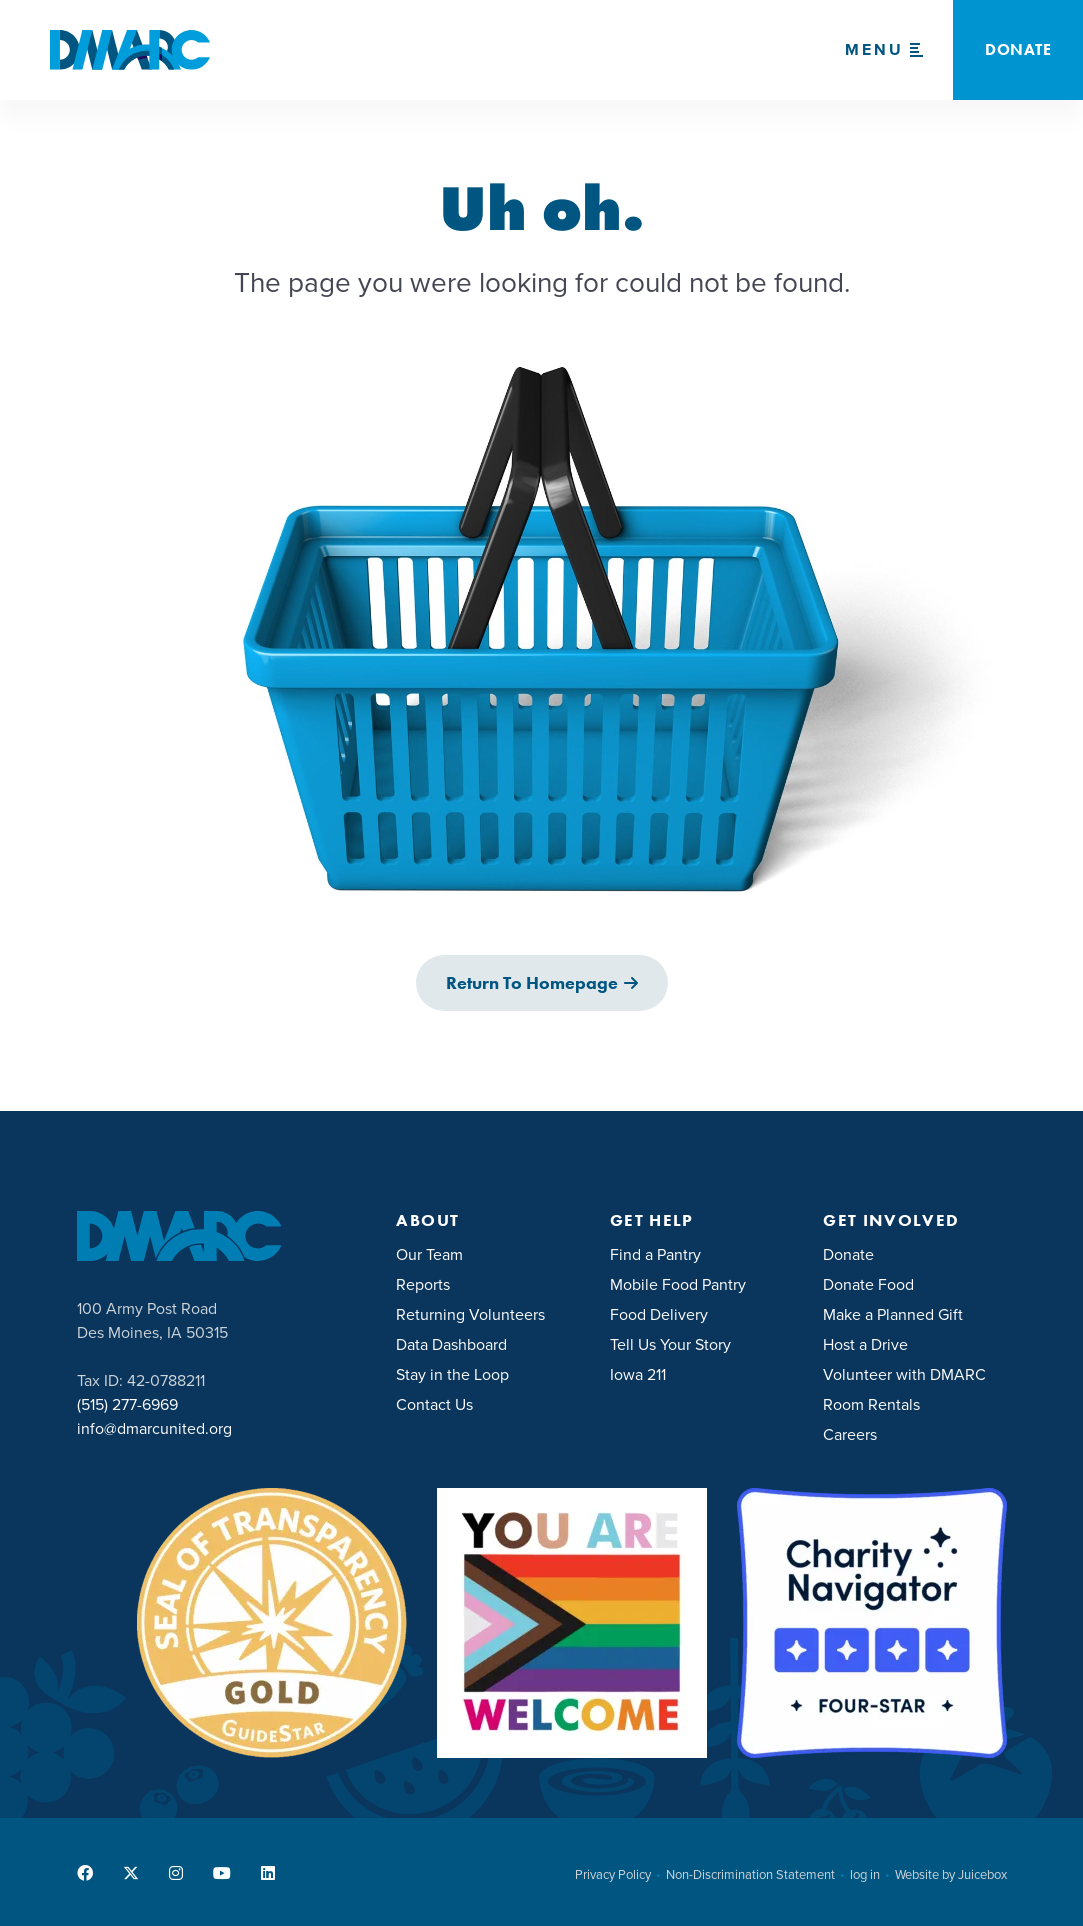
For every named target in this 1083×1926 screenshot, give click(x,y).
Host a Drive (865, 1344)
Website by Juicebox (951, 1875)
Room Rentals (871, 1404)
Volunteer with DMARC (904, 1374)
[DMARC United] (130, 50)
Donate (848, 1254)
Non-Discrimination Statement (750, 1875)
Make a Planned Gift (893, 1314)
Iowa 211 (638, 1374)
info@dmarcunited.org (154, 1428)
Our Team (429, 1254)
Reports (423, 1284)
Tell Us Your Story (670, 1344)
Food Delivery (659, 1314)
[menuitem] (487, 1253)
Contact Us (434, 1404)
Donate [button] (1018, 49)
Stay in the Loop (452, 1374)
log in (865, 1875)
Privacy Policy (613, 1875)
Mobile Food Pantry (678, 1284)
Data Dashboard (451, 1344)
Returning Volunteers (470, 1314)
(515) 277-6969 (127, 1404)
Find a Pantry (655, 1254)
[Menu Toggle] (884, 50)
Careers (850, 1434)
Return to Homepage (532, 982)
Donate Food (868, 1284)
